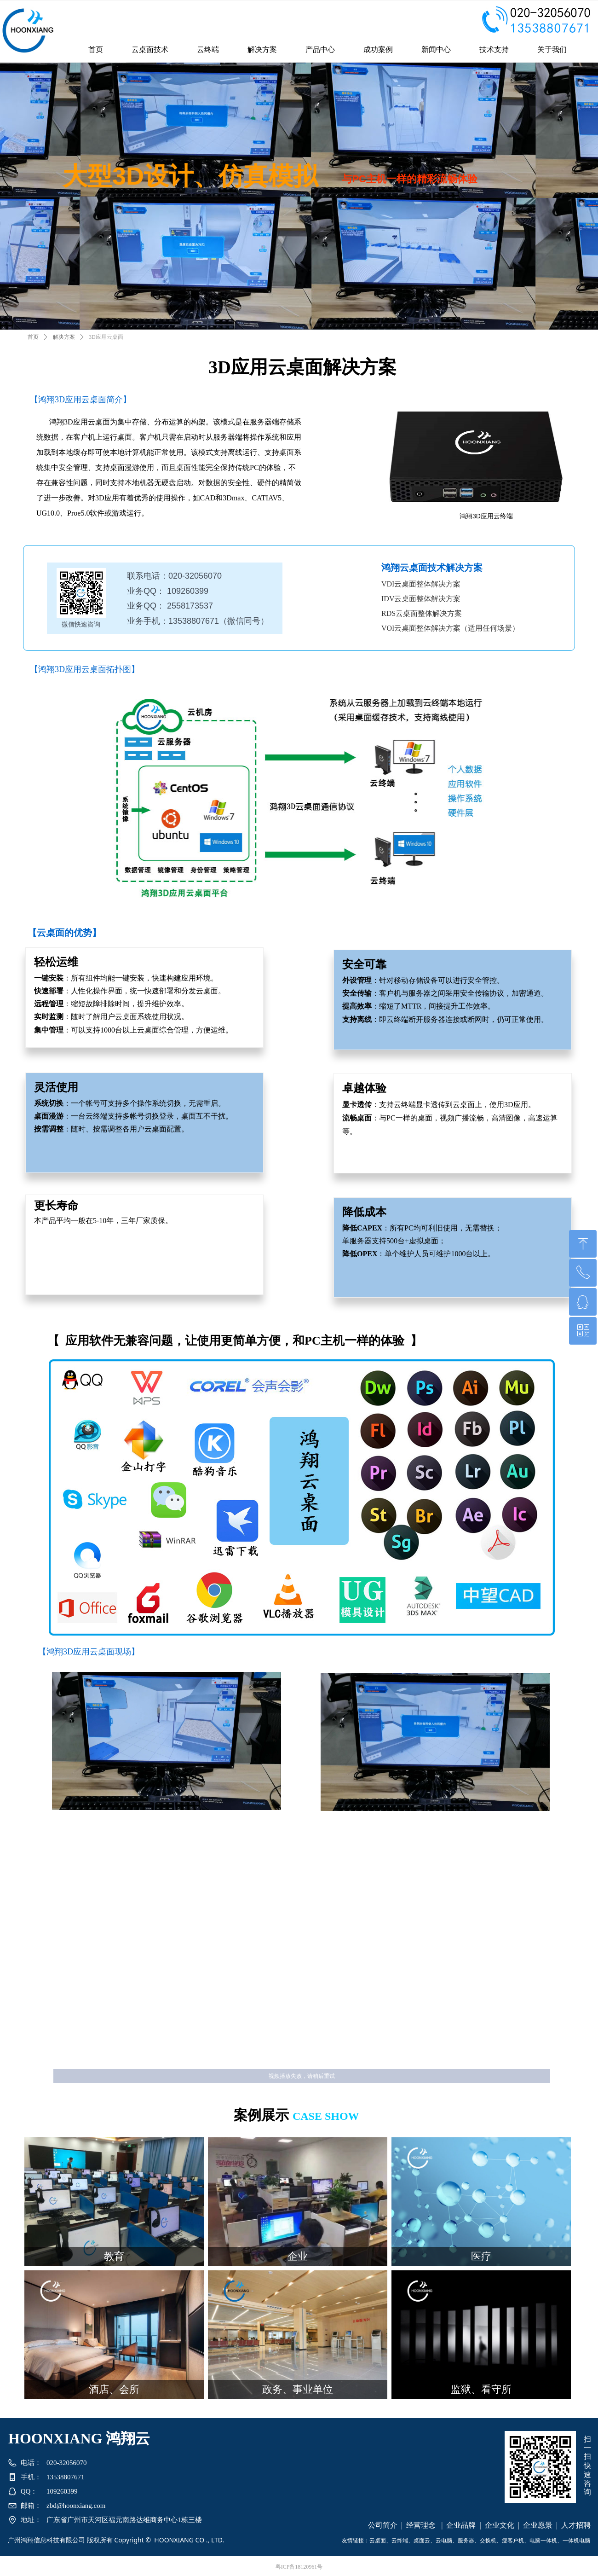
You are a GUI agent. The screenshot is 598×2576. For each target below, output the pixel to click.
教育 (114, 2256)
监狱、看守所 (481, 2389)
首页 (33, 337)
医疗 (481, 2256)
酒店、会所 (114, 2389)
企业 (298, 2256)
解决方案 (64, 337)
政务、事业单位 (297, 2389)
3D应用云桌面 (106, 337)
